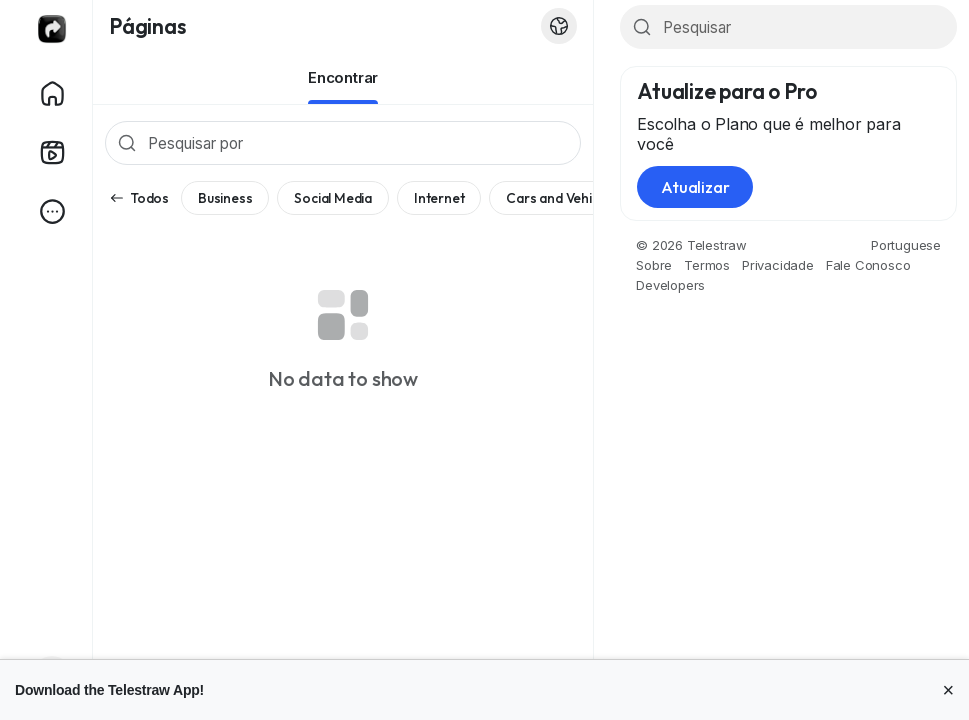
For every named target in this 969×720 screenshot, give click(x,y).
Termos (707, 265)
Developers (670, 285)
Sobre (654, 265)
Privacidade (778, 265)
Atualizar (695, 187)
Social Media (333, 198)
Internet (439, 198)
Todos (139, 198)
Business (225, 198)
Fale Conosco (868, 265)
